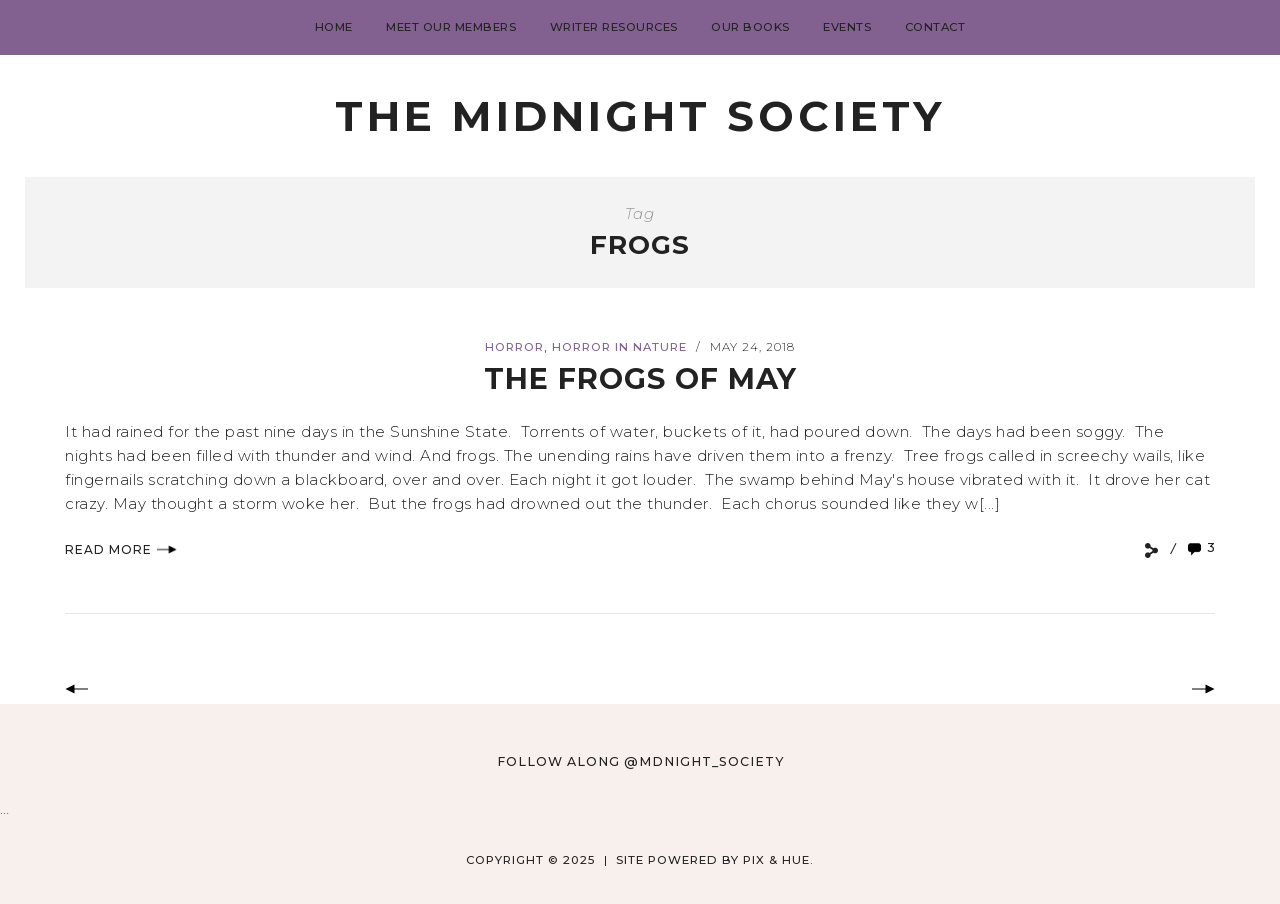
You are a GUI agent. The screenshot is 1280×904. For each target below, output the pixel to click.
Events (847, 27)
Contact (935, 27)
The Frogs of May (640, 378)
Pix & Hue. (778, 860)
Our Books (750, 27)
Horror (514, 347)
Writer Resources (614, 27)
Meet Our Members (451, 27)
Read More (121, 549)
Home (334, 27)
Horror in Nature (619, 347)
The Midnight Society (640, 116)
